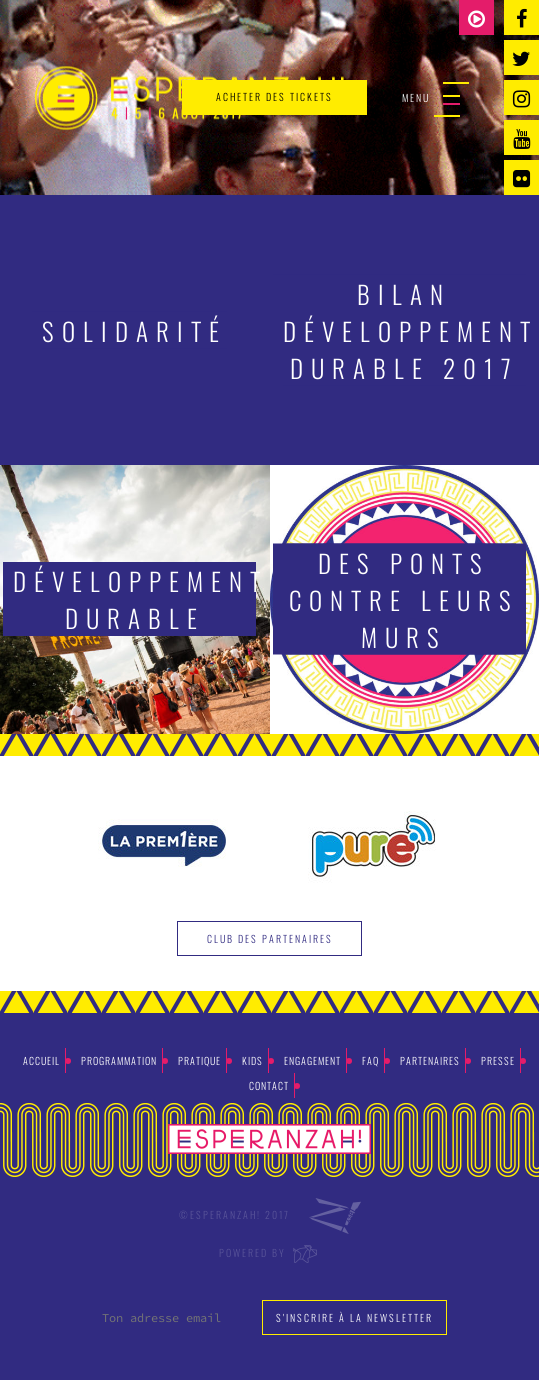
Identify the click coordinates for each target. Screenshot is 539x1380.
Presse (498, 1060)
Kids (252, 1060)
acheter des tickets (274, 96)
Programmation (119, 1060)
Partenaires (430, 1060)
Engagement (312, 1060)
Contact (269, 1085)
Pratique (199, 1060)
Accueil (41, 1060)
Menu (435, 98)
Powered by (269, 1252)
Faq (370, 1060)
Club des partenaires (270, 938)
